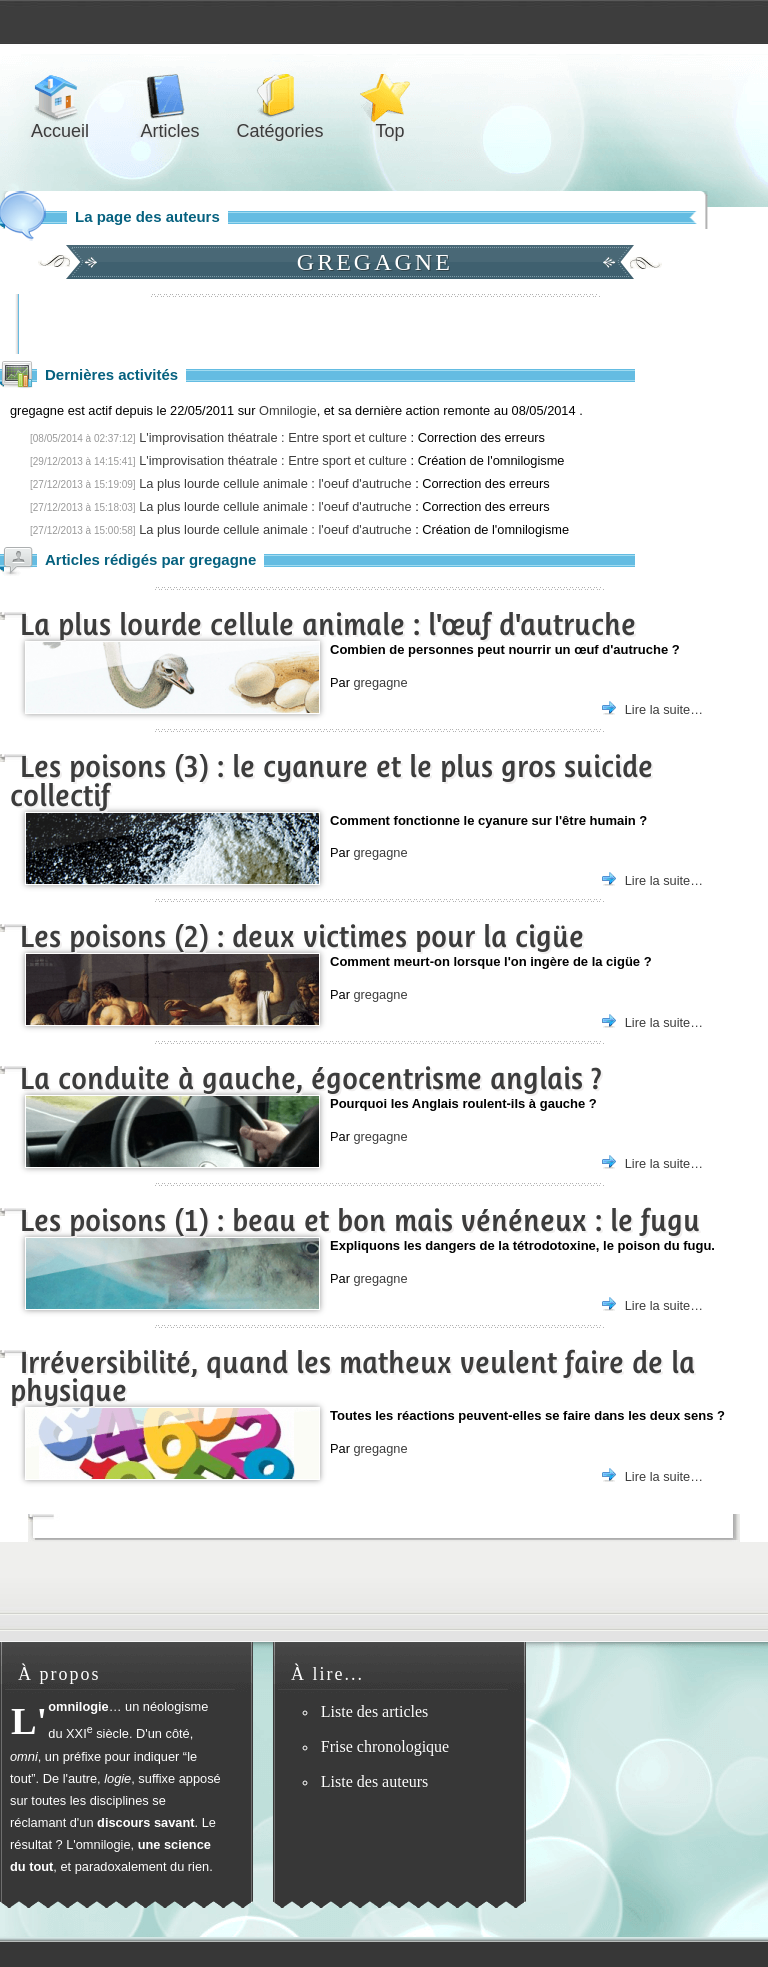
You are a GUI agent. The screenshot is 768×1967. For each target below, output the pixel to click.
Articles (170, 96)
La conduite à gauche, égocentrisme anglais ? (311, 1078)
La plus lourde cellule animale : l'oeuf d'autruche (275, 483)
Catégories (280, 96)
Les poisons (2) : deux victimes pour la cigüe (302, 936)
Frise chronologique (385, 1746)
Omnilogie (288, 410)
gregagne (380, 682)
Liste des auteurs (375, 1781)
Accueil (60, 96)
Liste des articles (375, 1711)
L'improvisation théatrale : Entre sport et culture (273, 437)
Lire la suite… (664, 709)
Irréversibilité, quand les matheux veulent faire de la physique (352, 1377)
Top (390, 96)
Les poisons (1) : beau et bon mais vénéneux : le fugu (360, 1220)
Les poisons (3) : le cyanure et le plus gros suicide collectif (331, 781)
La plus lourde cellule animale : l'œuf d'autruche (328, 624)
